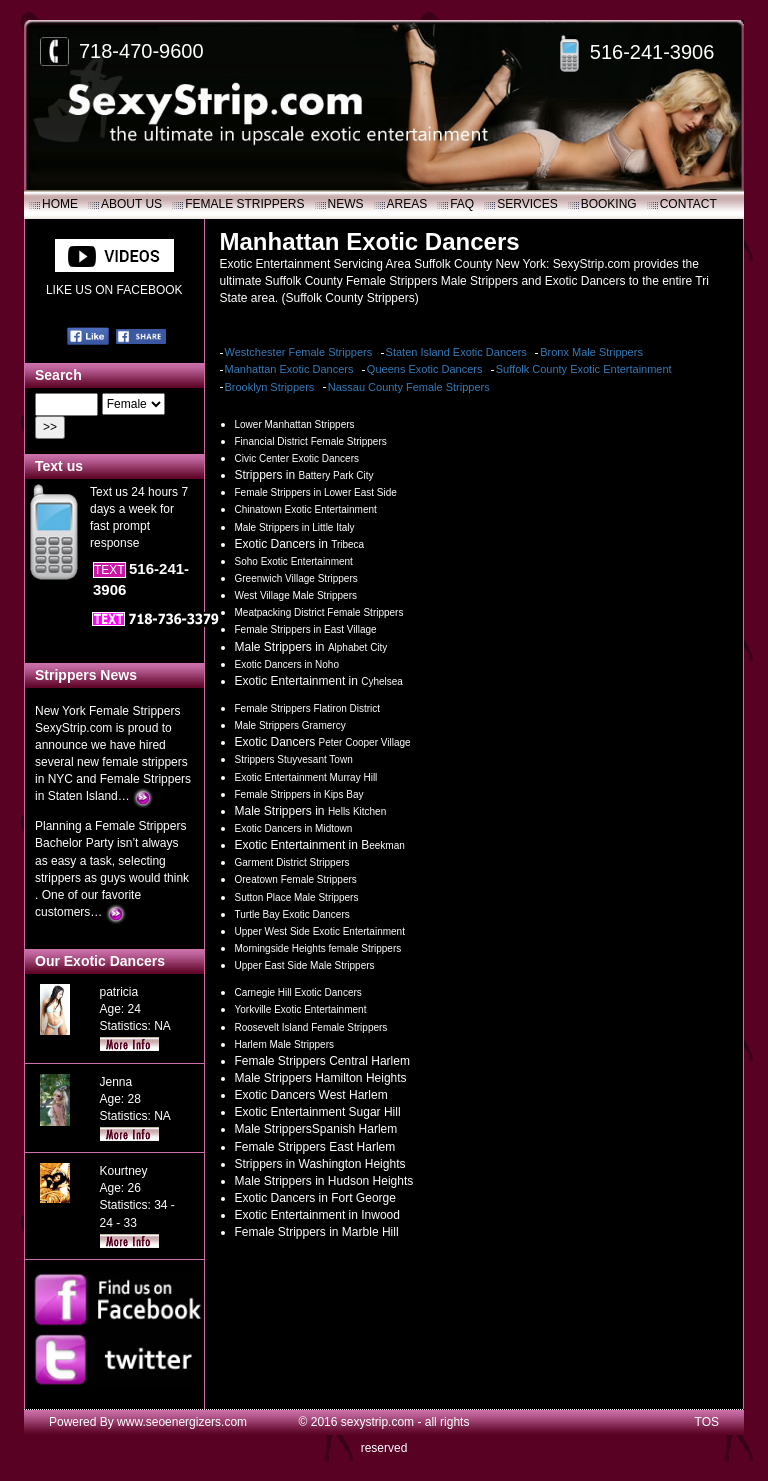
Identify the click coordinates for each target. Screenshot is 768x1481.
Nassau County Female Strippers (409, 387)
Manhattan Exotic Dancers (289, 369)
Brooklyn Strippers (270, 387)
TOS (707, 1422)
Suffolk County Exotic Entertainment (584, 369)
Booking (609, 204)
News (346, 204)
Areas (407, 204)
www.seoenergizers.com (182, 1422)
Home (60, 204)
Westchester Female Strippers (299, 352)
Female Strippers (244, 204)
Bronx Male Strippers (591, 352)
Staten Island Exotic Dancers (456, 352)
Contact (688, 204)
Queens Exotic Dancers (425, 369)
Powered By (83, 1422)
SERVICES (527, 204)
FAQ (462, 204)
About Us (131, 204)
